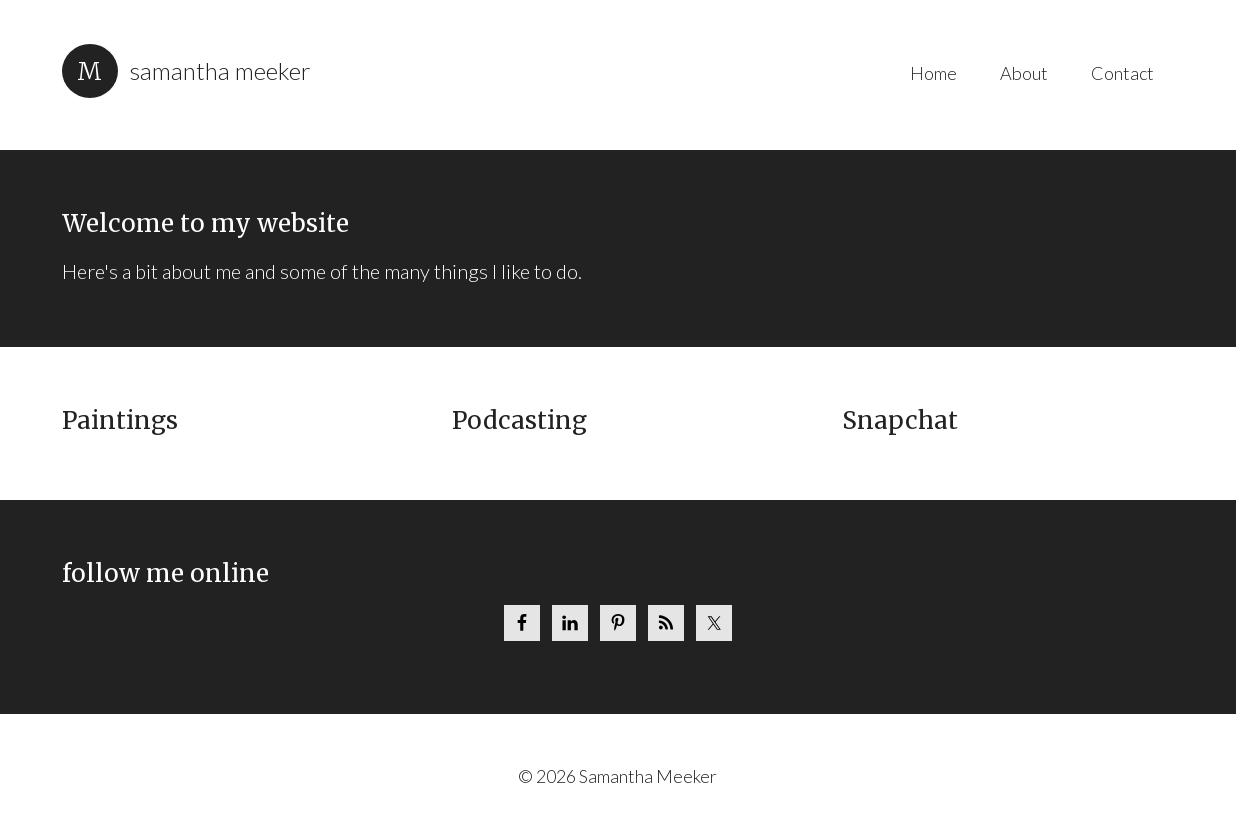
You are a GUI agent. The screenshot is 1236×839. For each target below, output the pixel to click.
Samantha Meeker (220, 70)
